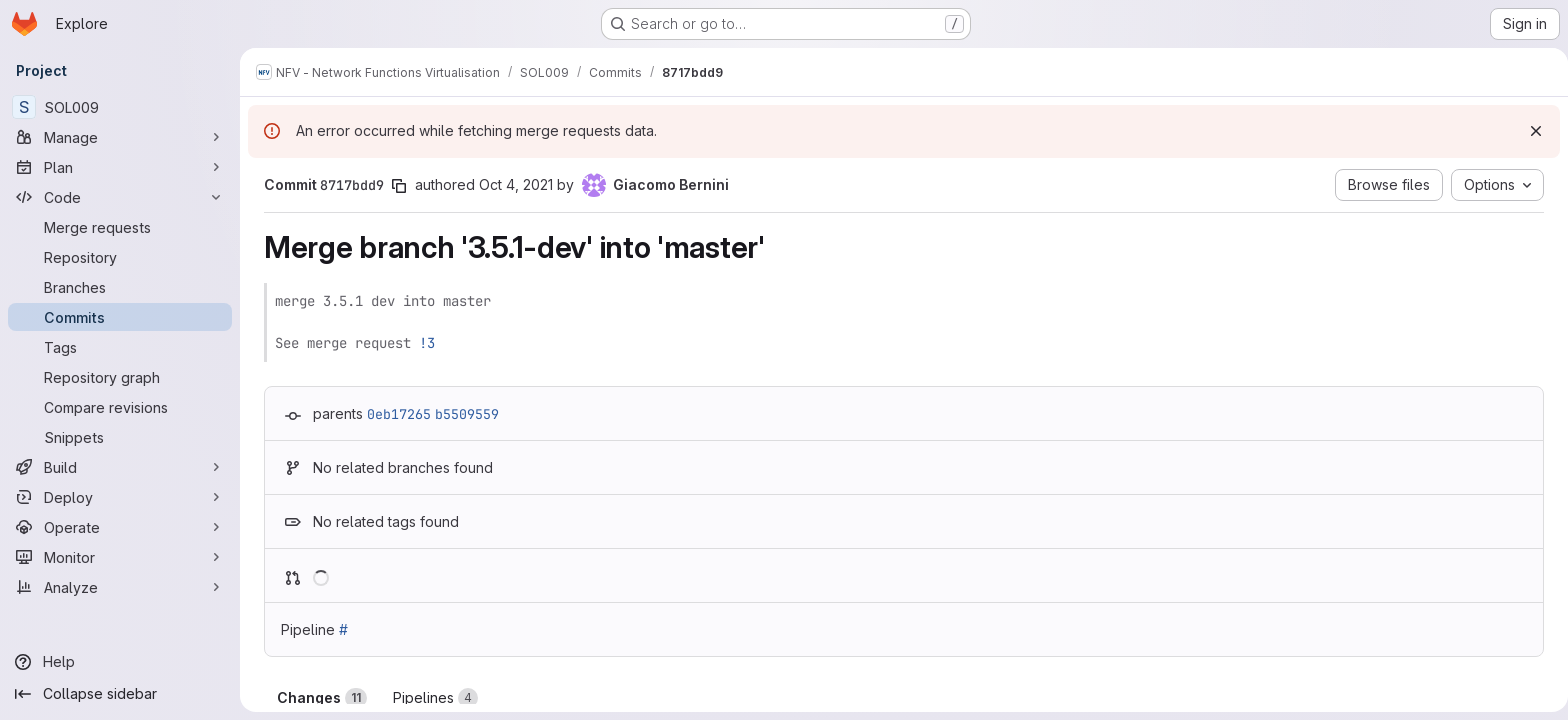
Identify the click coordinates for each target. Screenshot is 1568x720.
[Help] (120, 662)
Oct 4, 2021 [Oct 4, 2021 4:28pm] (512, 184)
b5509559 (463, 414)
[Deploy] (120, 497)
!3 (423, 343)
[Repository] (120, 257)
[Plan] (120, 167)
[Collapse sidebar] (120, 694)
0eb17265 (395, 414)
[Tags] (120, 347)
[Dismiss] (1528, 131)
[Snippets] (120, 437)
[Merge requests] (120, 227)
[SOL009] (120, 107)
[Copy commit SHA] (395, 186)
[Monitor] (120, 557)
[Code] (120, 197)
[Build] (120, 467)
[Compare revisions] (120, 407)
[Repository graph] (120, 377)
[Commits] (120, 317)
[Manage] (120, 137)
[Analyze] (120, 587)
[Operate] (120, 527)
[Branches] (120, 287)
